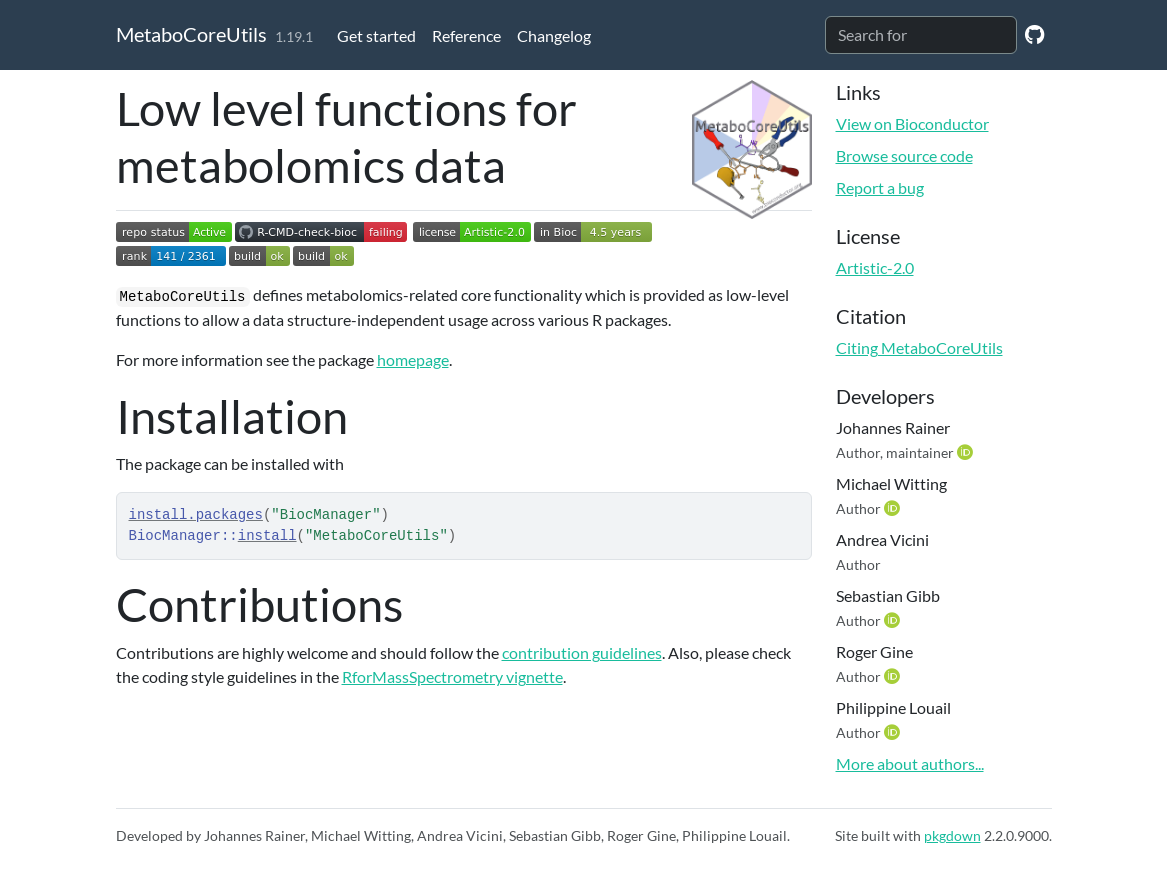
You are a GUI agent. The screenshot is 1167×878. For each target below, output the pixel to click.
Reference (466, 35)
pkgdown (952, 835)
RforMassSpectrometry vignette (452, 676)
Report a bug (880, 187)
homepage (413, 359)
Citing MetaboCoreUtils (919, 347)
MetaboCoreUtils (191, 34)
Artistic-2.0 (875, 267)
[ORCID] (967, 451)
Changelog (554, 35)
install (267, 536)
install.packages (196, 515)
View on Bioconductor (912, 123)
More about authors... (910, 763)
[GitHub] (1034, 33)
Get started (376, 35)
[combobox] (921, 35)
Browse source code (904, 155)
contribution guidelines (582, 652)
